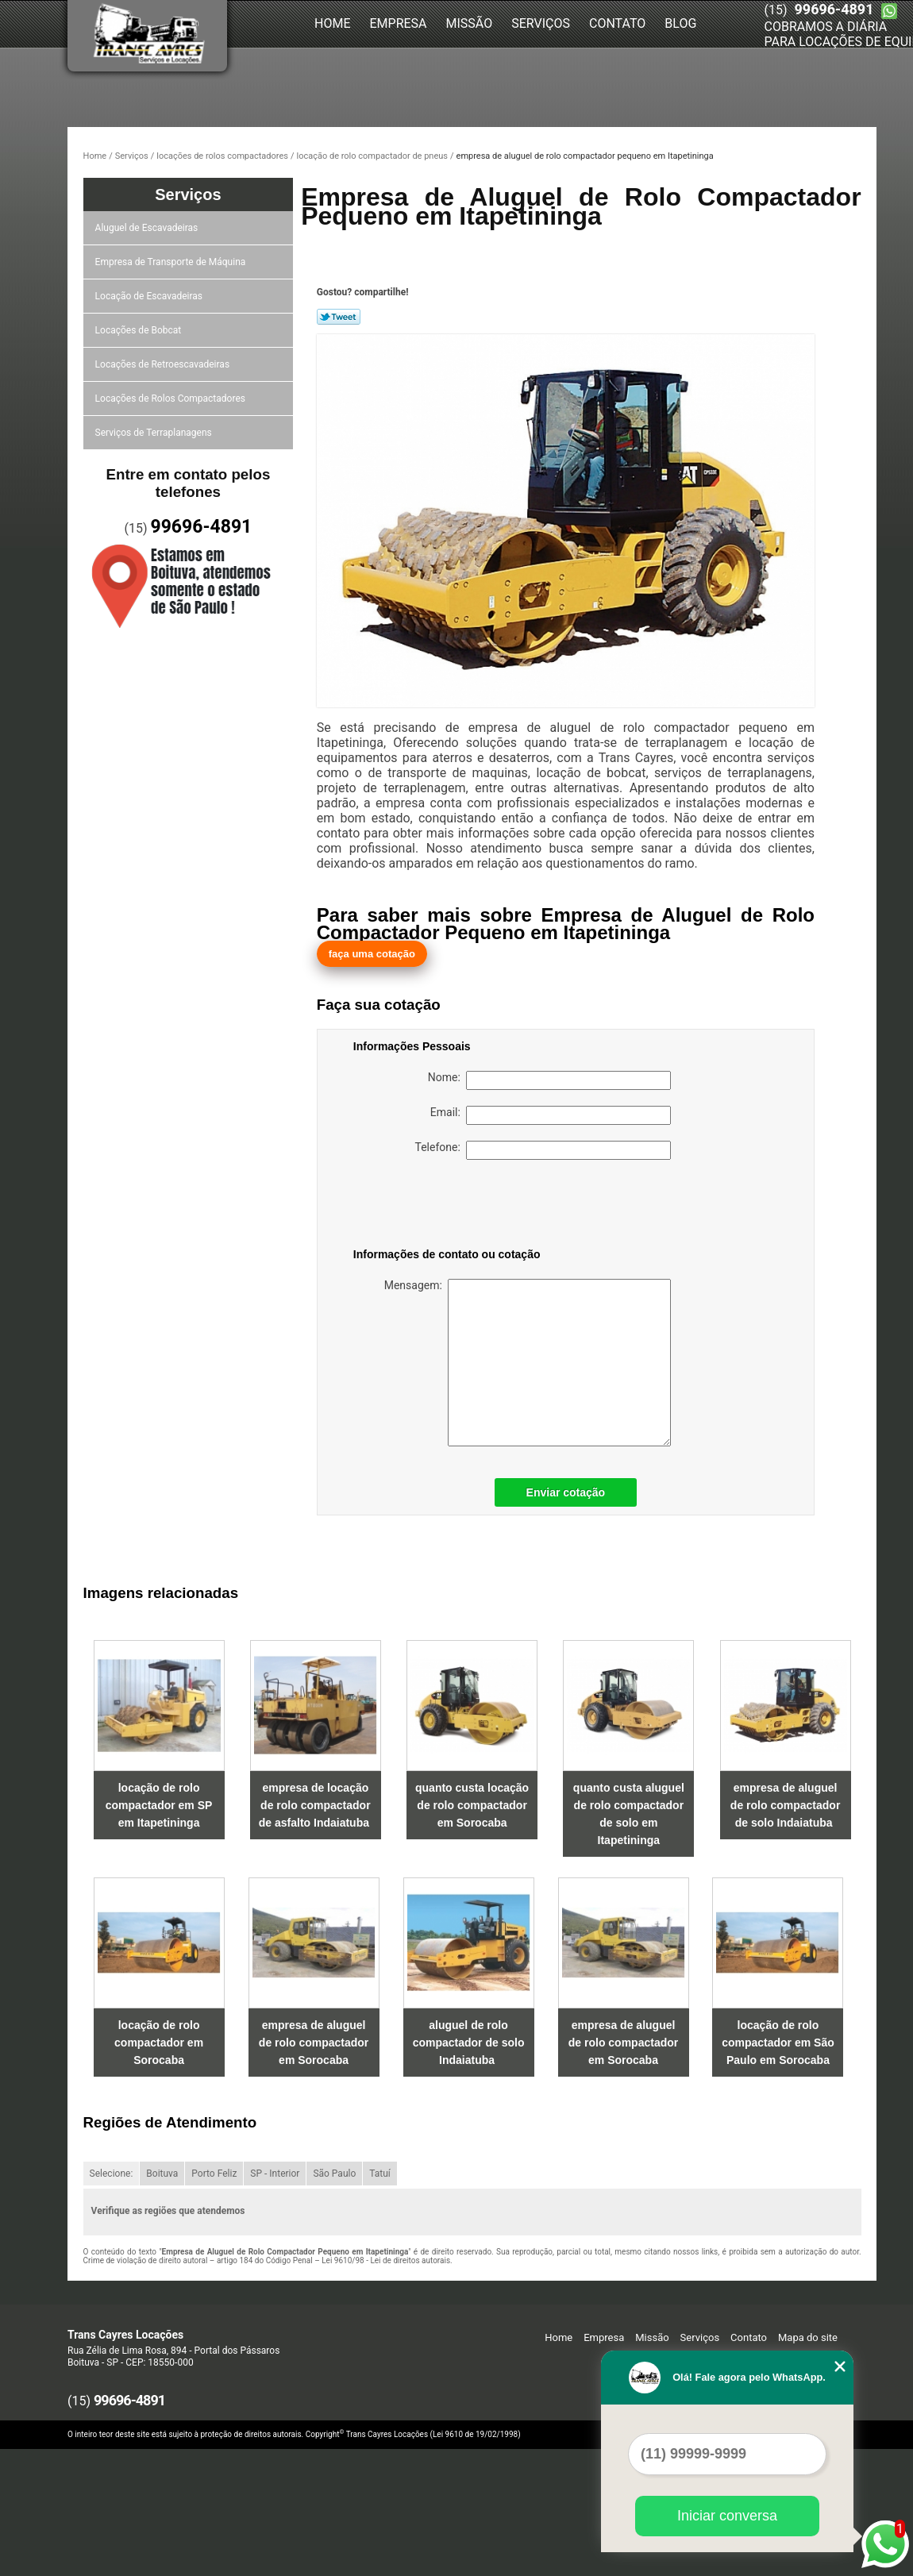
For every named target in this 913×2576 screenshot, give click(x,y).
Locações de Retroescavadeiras (164, 364)
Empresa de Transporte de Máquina (173, 262)
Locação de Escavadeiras (151, 296)
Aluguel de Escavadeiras (149, 227)
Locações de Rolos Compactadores (172, 398)
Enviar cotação (566, 1492)
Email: (550, 1115)
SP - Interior (274, 2173)
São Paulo (334, 2173)
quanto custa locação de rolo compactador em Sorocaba (472, 1805)
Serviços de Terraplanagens (156, 432)
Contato (617, 23)
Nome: (549, 1080)
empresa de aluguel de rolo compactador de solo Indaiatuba (785, 1805)
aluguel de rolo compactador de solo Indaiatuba (469, 2042)
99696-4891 (833, 9)
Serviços (540, 23)
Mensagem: (512, 1362)
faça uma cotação (372, 954)
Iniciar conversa (727, 2516)
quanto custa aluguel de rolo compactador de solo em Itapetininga (628, 1813)
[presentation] (454, 1207)
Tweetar (338, 317)
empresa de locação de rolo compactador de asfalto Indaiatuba (315, 1805)
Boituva (162, 2173)
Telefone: (543, 1150)
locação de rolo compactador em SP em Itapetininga (159, 1805)
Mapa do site (808, 2337)
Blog (680, 23)
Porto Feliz (214, 2173)
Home (332, 23)
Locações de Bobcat (141, 330)
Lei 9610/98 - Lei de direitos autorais (386, 2260)
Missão (469, 23)
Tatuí (380, 2173)
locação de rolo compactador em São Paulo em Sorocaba (778, 2042)
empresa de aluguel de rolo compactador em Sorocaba (313, 2042)
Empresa (397, 23)
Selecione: (111, 2173)
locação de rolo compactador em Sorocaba (158, 2042)
